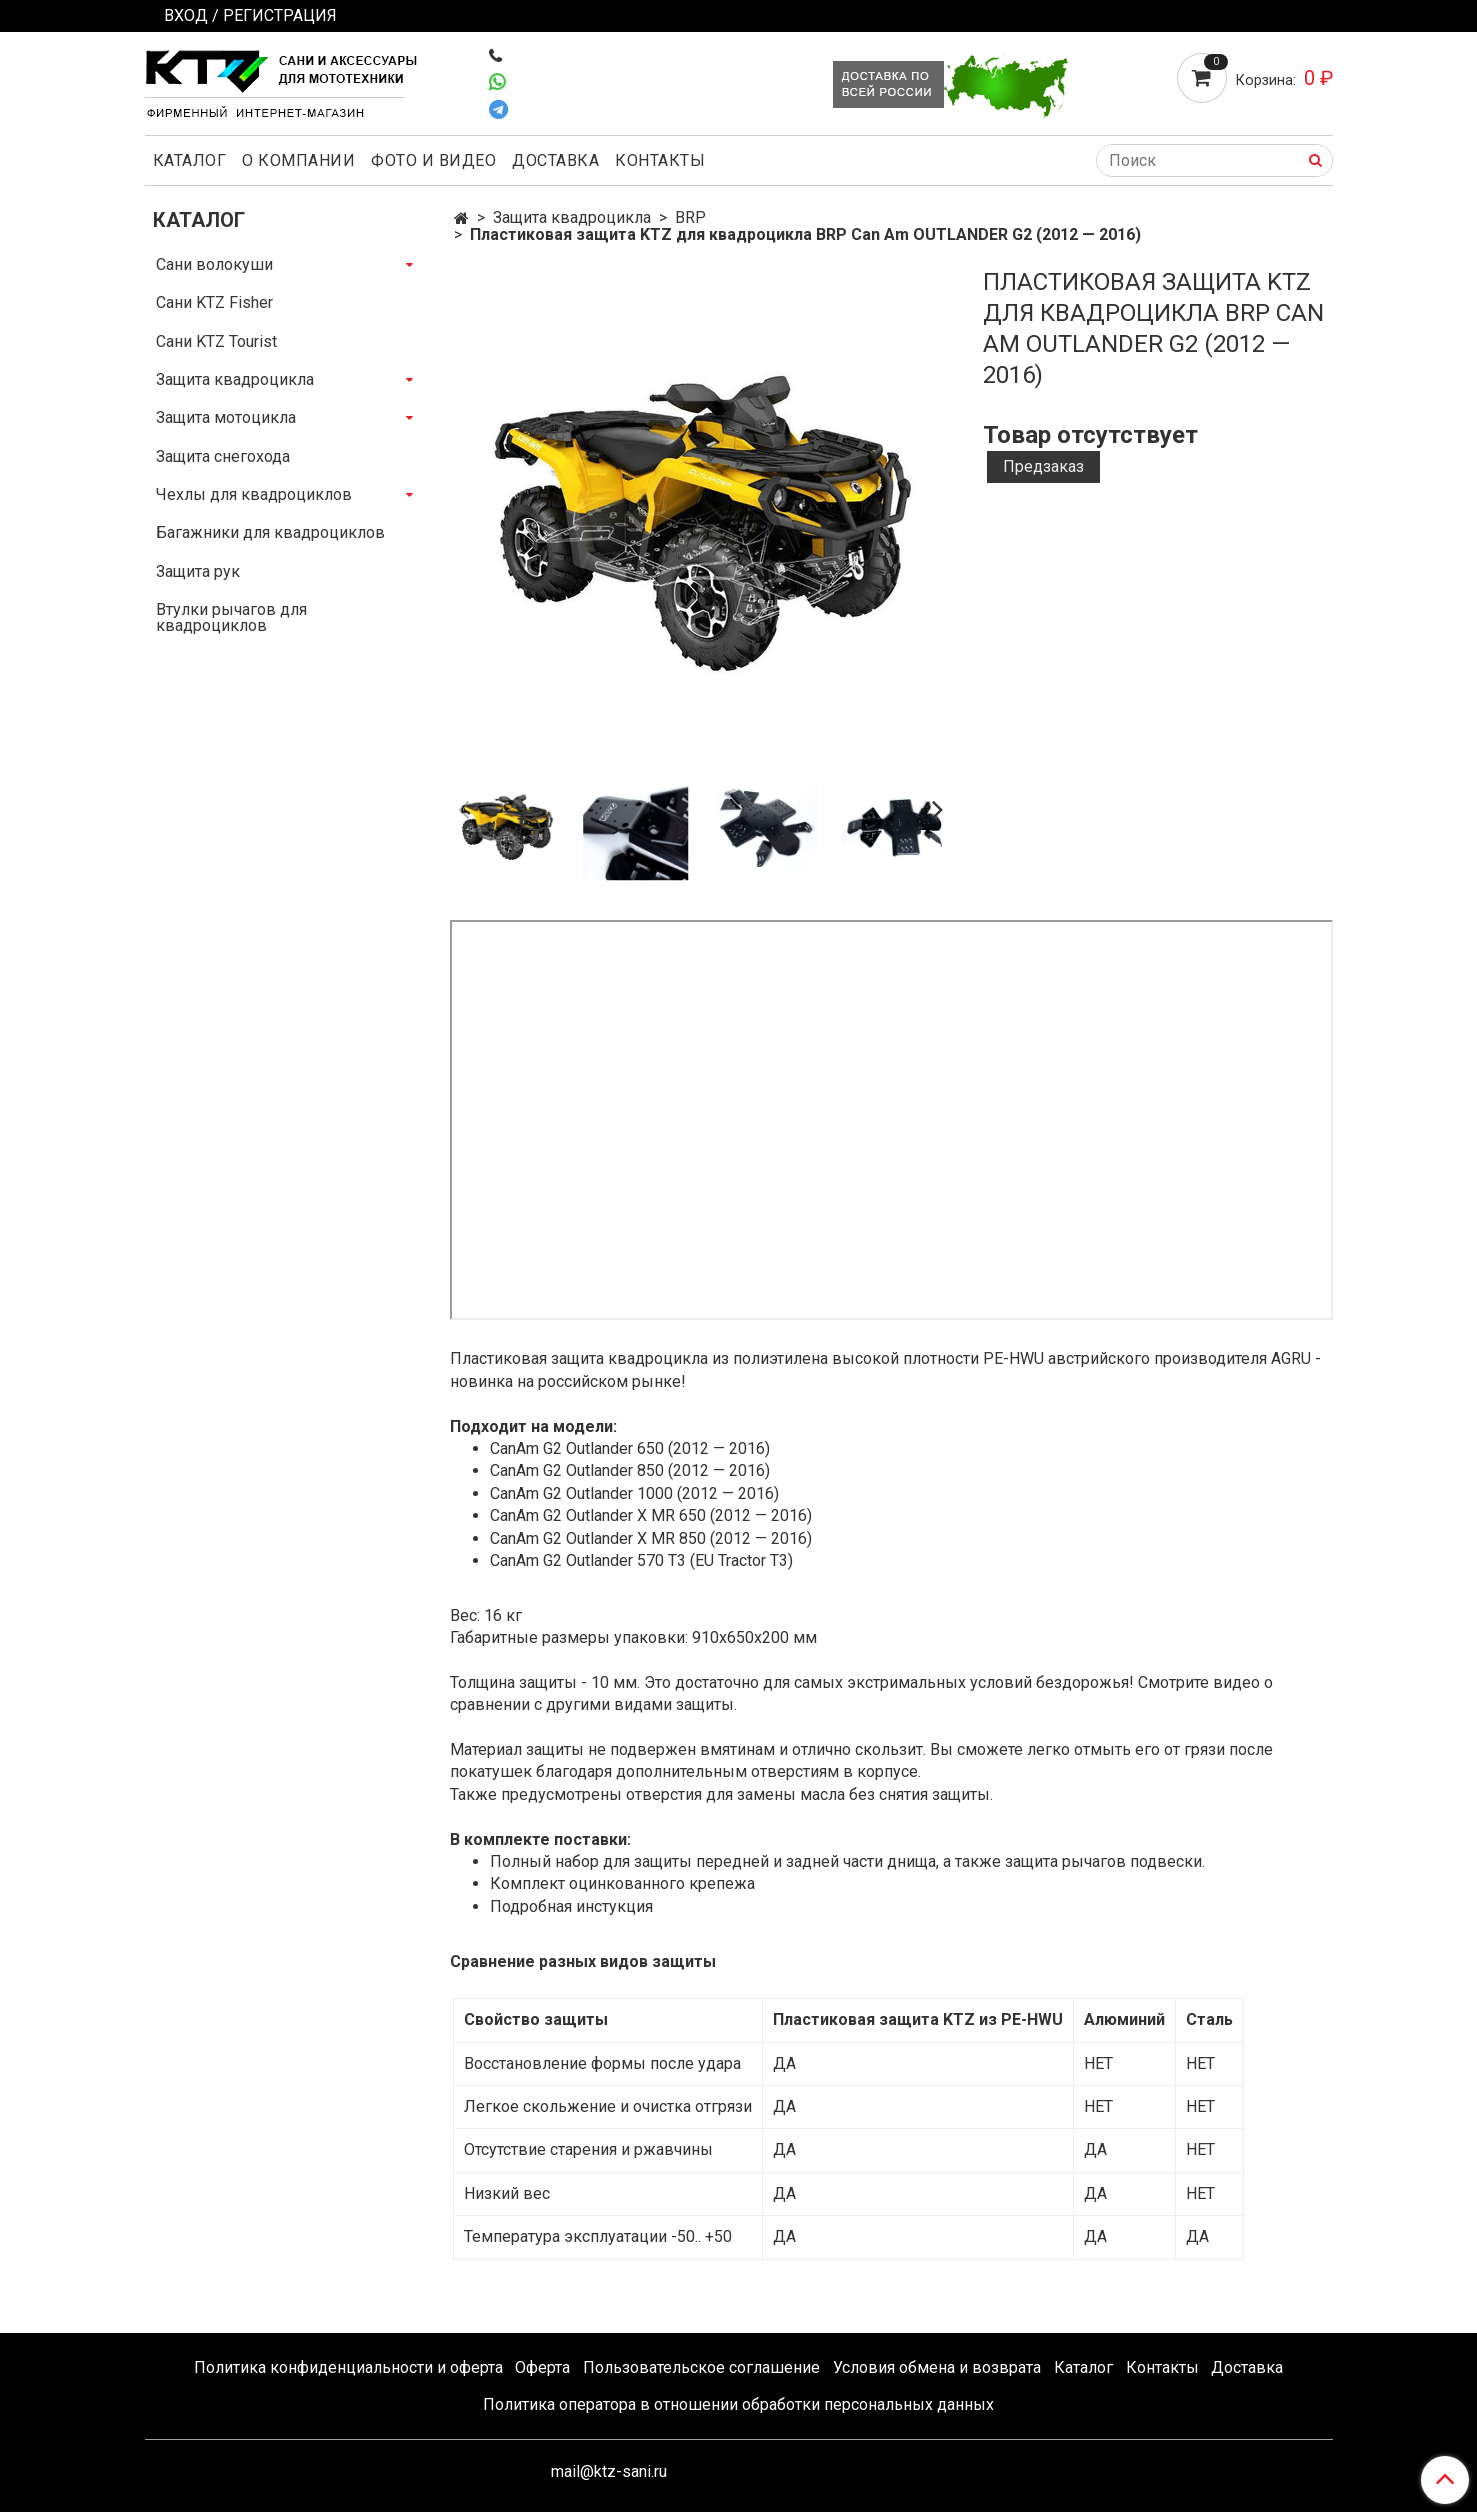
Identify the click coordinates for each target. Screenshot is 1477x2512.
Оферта (542, 2367)
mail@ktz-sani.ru (609, 2471)
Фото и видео (433, 160)
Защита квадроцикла (572, 217)
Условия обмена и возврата (937, 2367)
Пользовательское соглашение (701, 2367)
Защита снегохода (223, 456)
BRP (690, 217)
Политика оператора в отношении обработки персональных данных (738, 2404)
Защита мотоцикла (226, 417)
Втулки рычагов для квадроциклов (231, 617)
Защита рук (198, 571)
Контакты (660, 160)
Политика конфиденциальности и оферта (348, 2367)
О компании (298, 160)
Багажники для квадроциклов (270, 532)
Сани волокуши (214, 264)
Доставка (555, 160)
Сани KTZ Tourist (216, 341)
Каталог (190, 160)
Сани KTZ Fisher (214, 302)
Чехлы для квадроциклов (254, 494)
